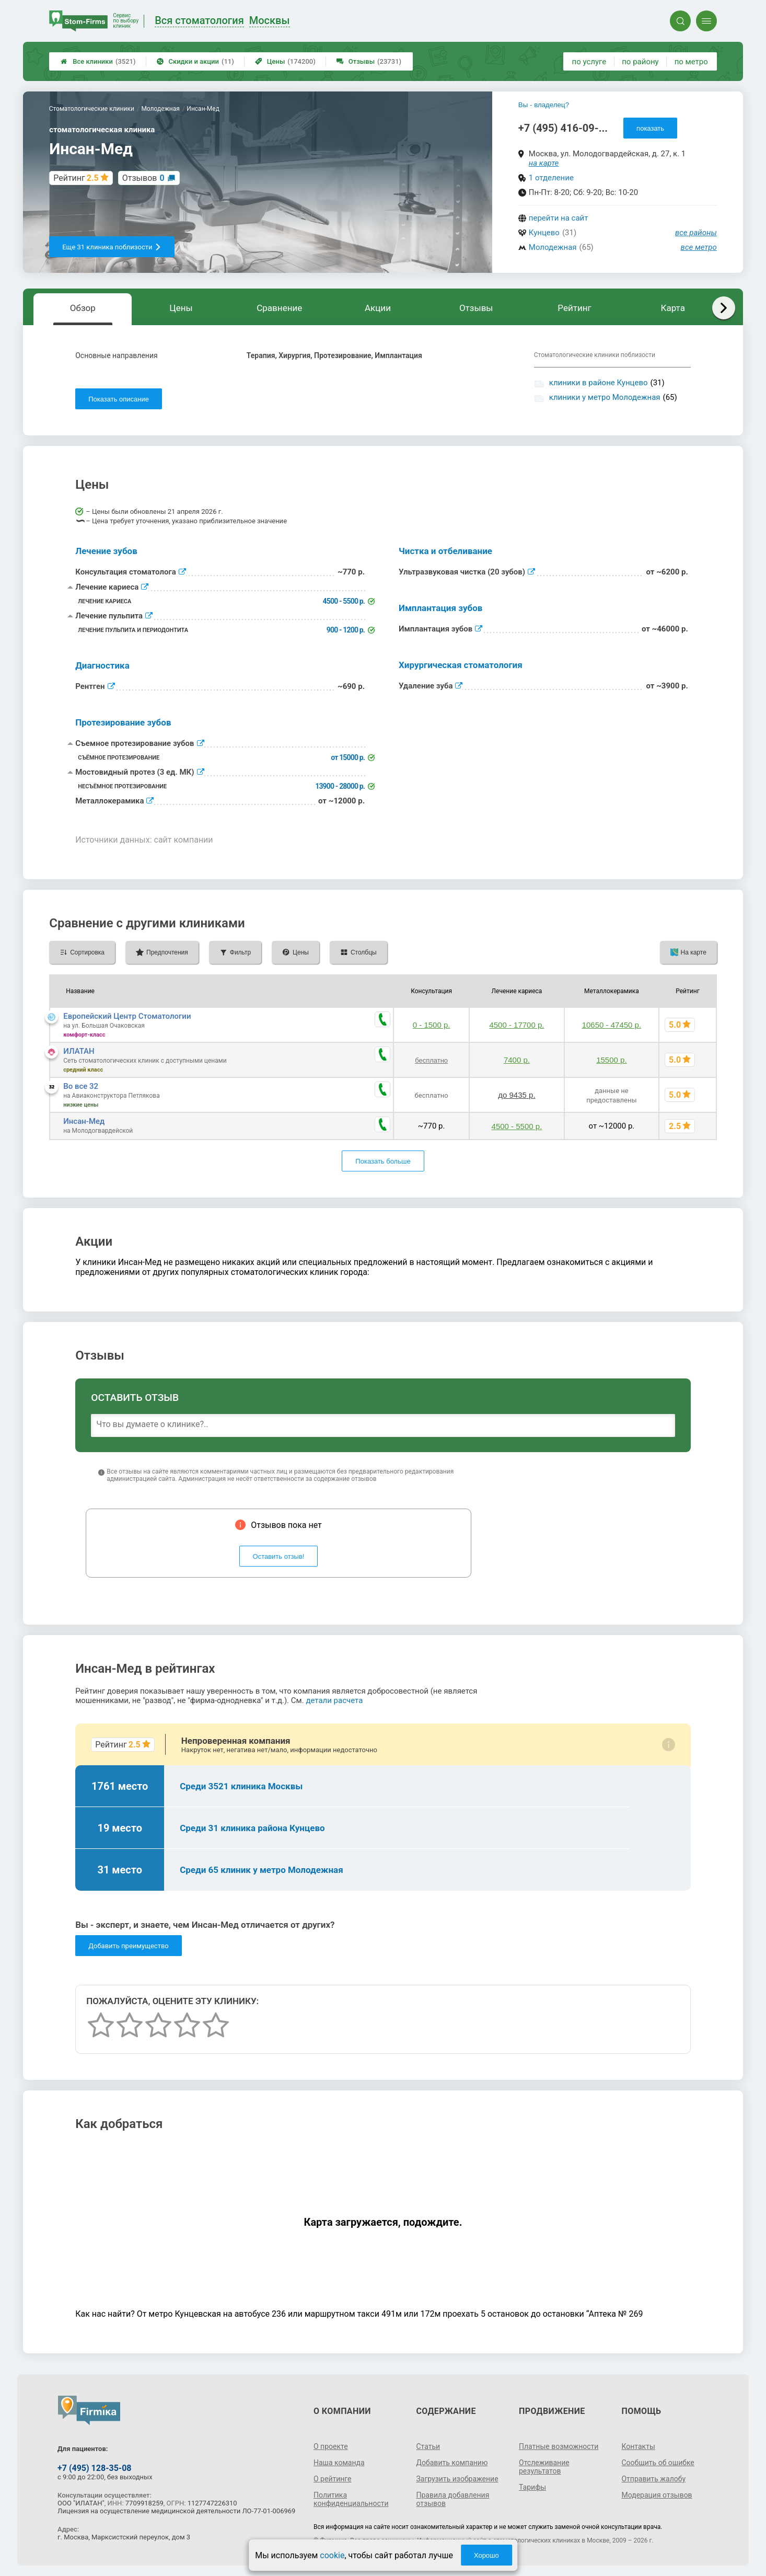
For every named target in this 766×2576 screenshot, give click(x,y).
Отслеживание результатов (544, 2466)
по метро (691, 61)
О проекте (331, 2446)
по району (640, 61)
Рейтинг (574, 308)
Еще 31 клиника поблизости (111, 247)
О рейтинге (333, 2479)
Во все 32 (80, 1086)
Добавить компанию (452, 2462)
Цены (285, 61)
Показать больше (382, 1161)
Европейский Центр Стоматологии (127, 1016)
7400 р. (517, 1059)
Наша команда (339, 2462)
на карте (544, 163)
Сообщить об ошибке (657, 2462)
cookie (332, 2555)
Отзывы (368, 61)
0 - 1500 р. (431, 1024)
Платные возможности (558, 2446)
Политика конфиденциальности (351, 2499)
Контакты (638, 2446)
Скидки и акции (195, 61)
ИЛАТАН (79, 1051)
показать (650, 128)
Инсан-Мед (84, 1121)
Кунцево (544, 232)
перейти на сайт (558, 218)
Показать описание (118, 399)
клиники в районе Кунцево (598, 382)
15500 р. (611, 1059)
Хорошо (486, 2555)
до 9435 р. (516, 1094)
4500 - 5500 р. (517, 1126)
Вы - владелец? (543, 105)
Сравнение (279, 308)
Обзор (83, 308)
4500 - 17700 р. (516, 1024)
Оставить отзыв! (279, 1556)
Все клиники (98, 61)
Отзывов (143, 178)
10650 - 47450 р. (611, 1024)
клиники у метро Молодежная (604, 397)
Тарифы (532, 2487)
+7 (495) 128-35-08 (94, 2468)
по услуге (589, 61)
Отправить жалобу (653, 2479)
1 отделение (551, 177)
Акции (378, 308)
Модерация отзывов (656, 2495)
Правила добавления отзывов (453, 2499)
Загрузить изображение (457, 2479)
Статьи (428, 2446)
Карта (673, 308)
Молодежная (553, 247)
